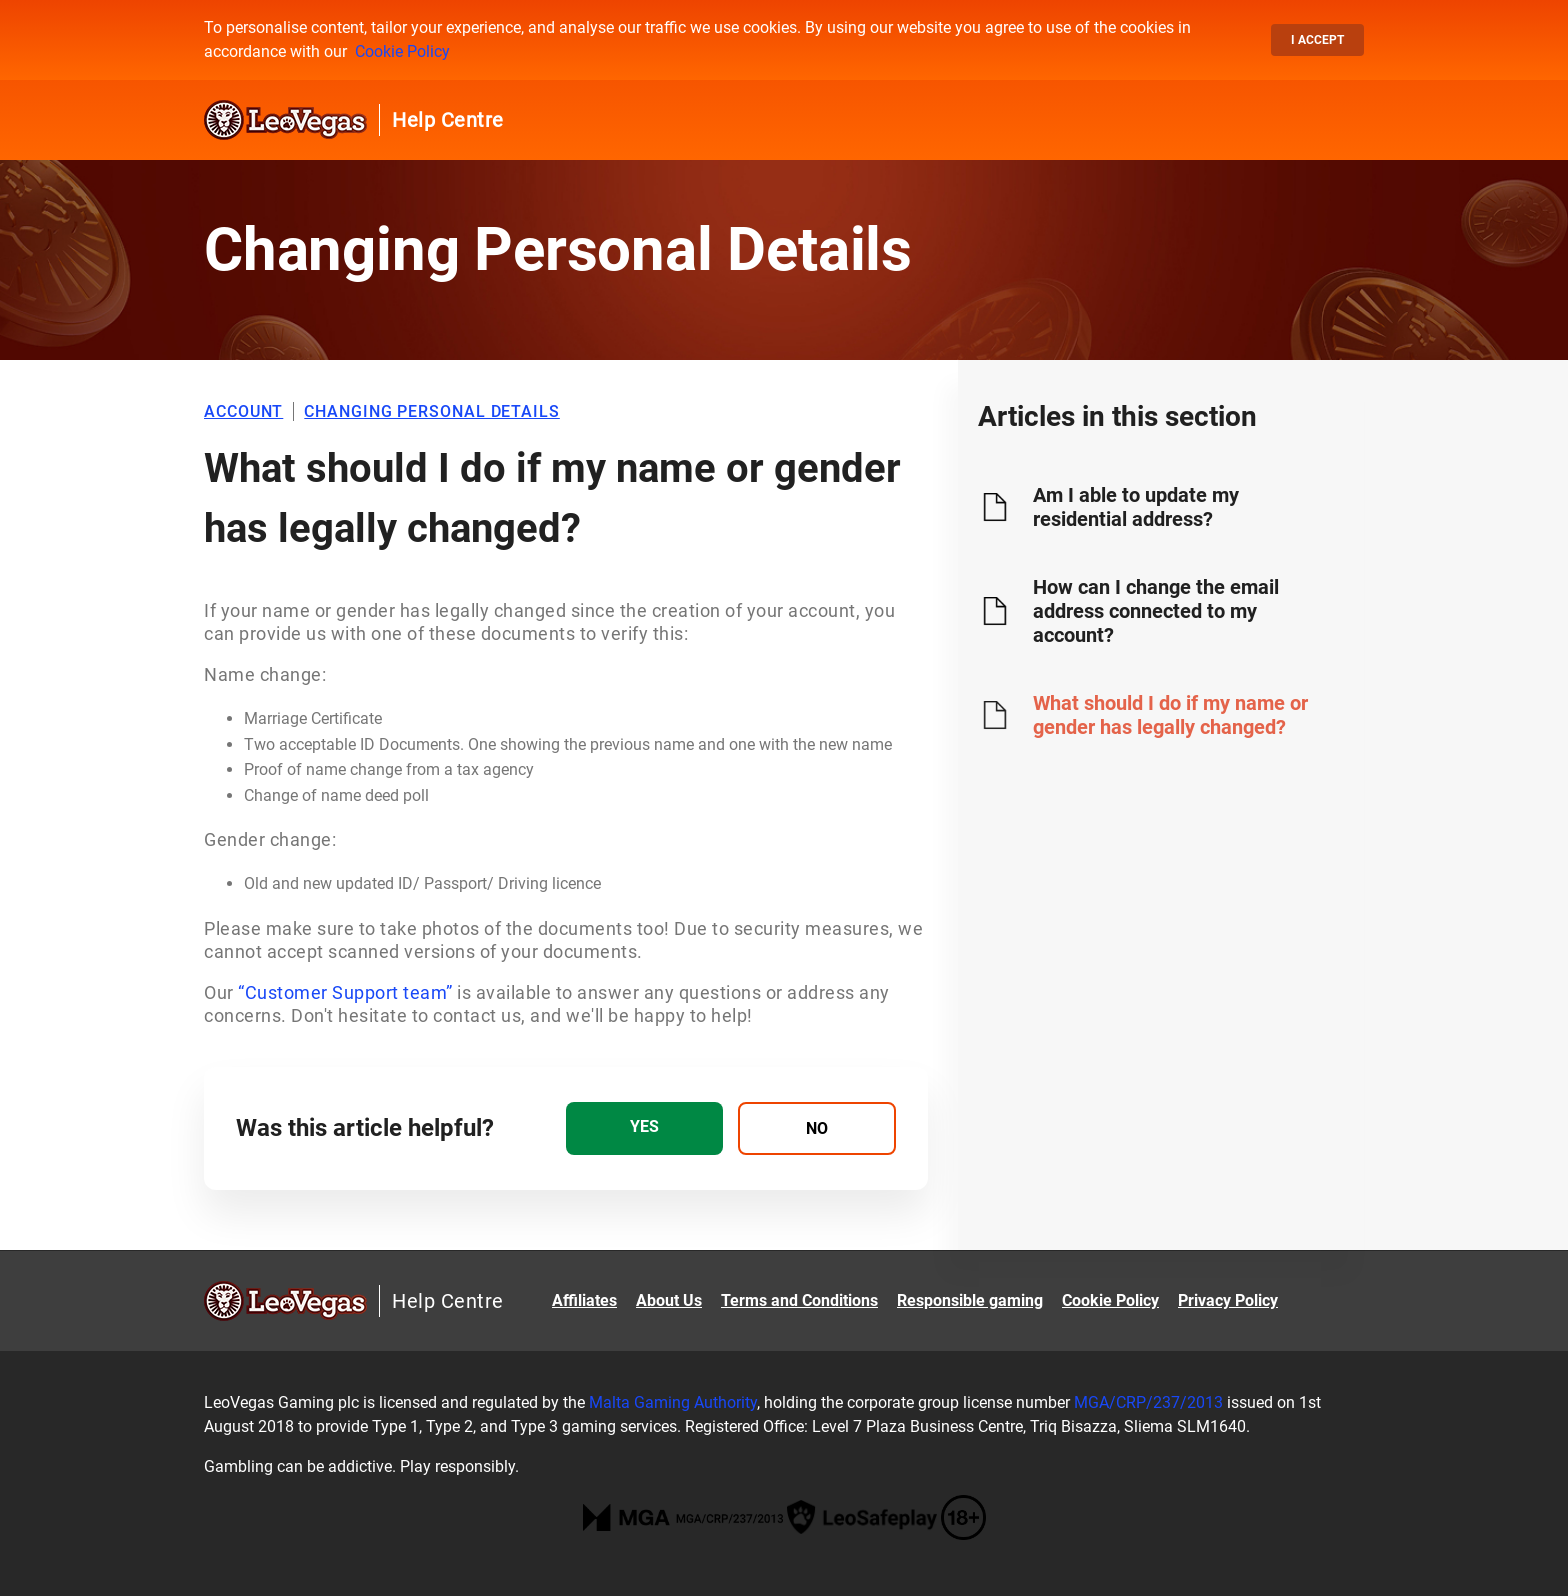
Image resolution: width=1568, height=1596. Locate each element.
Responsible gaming (970, 1300)
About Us (669, 1300)
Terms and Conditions (799, 1300)
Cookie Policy (402, 51)
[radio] (644, 1128)
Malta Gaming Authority (673, 1402)
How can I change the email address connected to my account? (1156, 611)
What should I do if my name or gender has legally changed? (1170, 715)
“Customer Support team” (345, 992)
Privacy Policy (1228, 1300)
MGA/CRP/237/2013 (1148, 1402)
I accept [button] (1317, 40)
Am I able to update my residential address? (1136, 507)
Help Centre (448, 120)
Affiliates (584, 1300)
